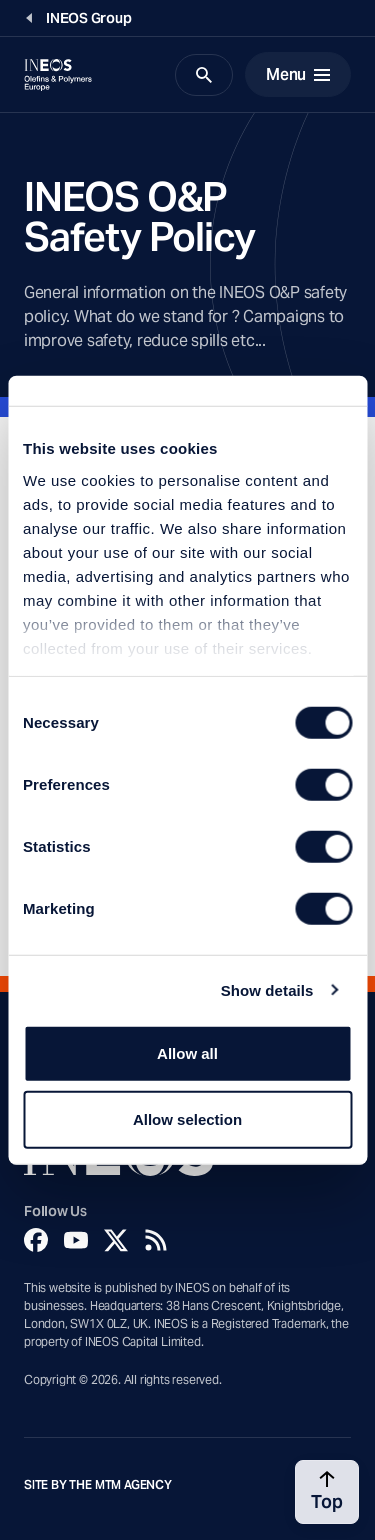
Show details (267, 989)
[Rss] (156, 1240)
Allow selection (187, 1118)
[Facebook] (36, 1240)
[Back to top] (327, 1492)
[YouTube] (76, 1240)
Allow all (187, 1053)
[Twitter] (116, 1240)
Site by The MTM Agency (98, 1485)
